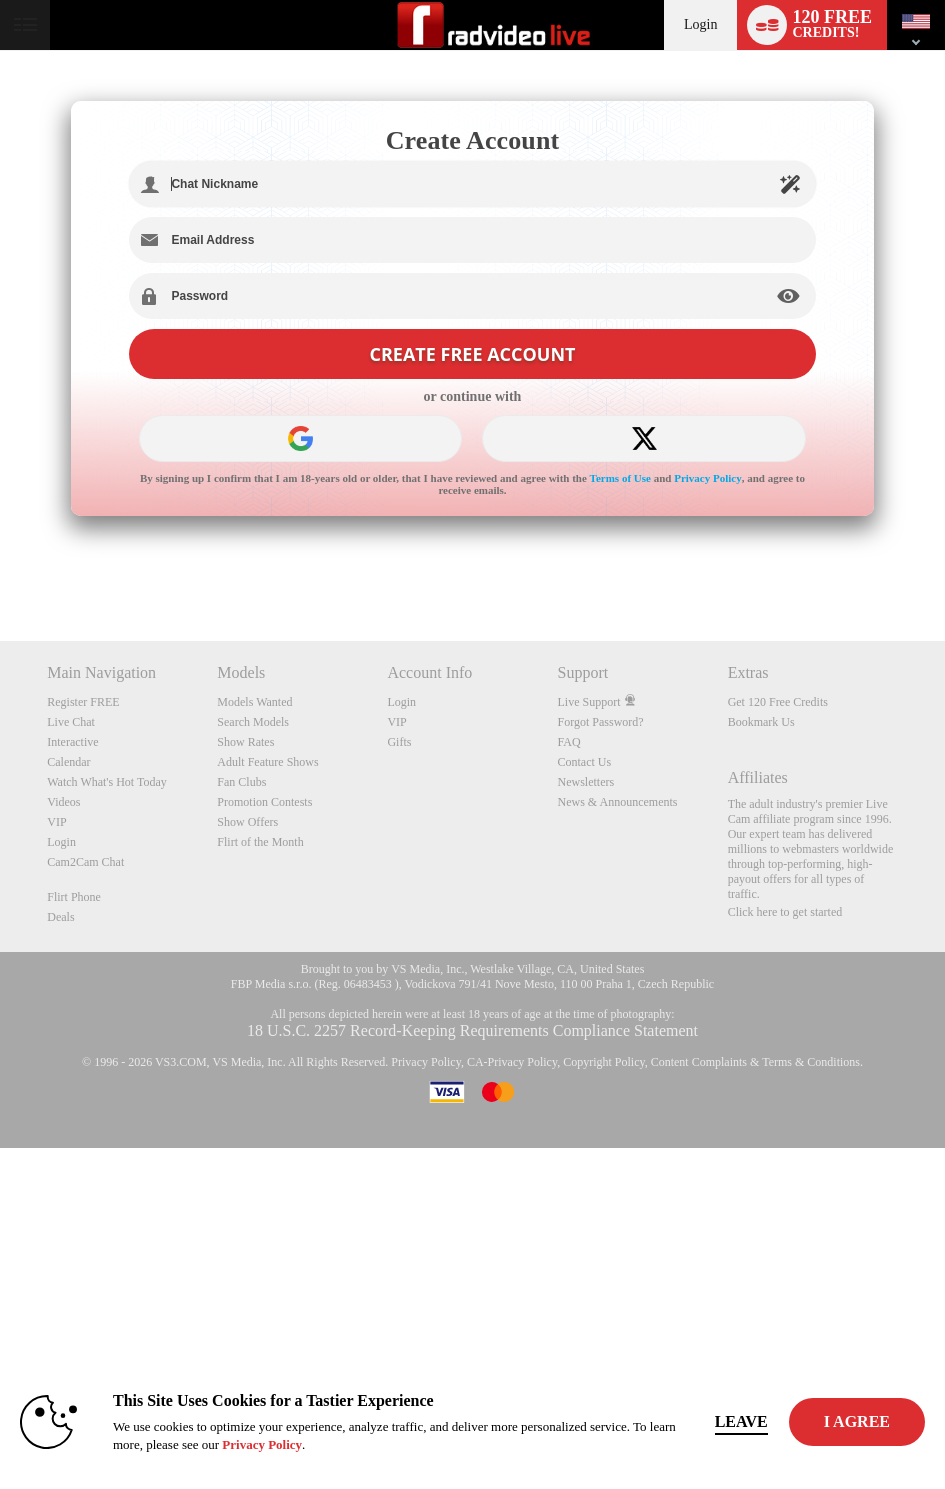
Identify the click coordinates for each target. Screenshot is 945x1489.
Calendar (68, 762)
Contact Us (585, 762)
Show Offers (247, 822)
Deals (60, 917)
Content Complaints (699, 1062)
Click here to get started (785, 912)
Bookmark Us (761, 722)
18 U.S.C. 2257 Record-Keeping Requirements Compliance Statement (472, 1030)
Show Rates (245, 742)
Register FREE (83, 702)
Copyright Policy (604, 1062)
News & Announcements (618, 802)
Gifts (399, 742)
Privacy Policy (708, 478)
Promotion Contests (264, 802)
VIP (56, 822)
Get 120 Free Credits (778, 702)
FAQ (569, 742)
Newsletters (586, 782)
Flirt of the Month (260, 842)
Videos (63, 802)
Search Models (253, 722)
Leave (741, 1421)
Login (700, 24)
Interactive (72, 742)
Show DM (0, 566)
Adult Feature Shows (267, 762)
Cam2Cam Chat (85, 862)
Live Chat (71, 722)
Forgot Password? (601, 722)
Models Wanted (254, 702)
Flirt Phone (74, 897)
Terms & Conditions (811, 1062)
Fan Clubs (241, 782)
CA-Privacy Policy (512, 1062)
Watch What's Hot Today (107, 782)
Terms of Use (620, 478)
